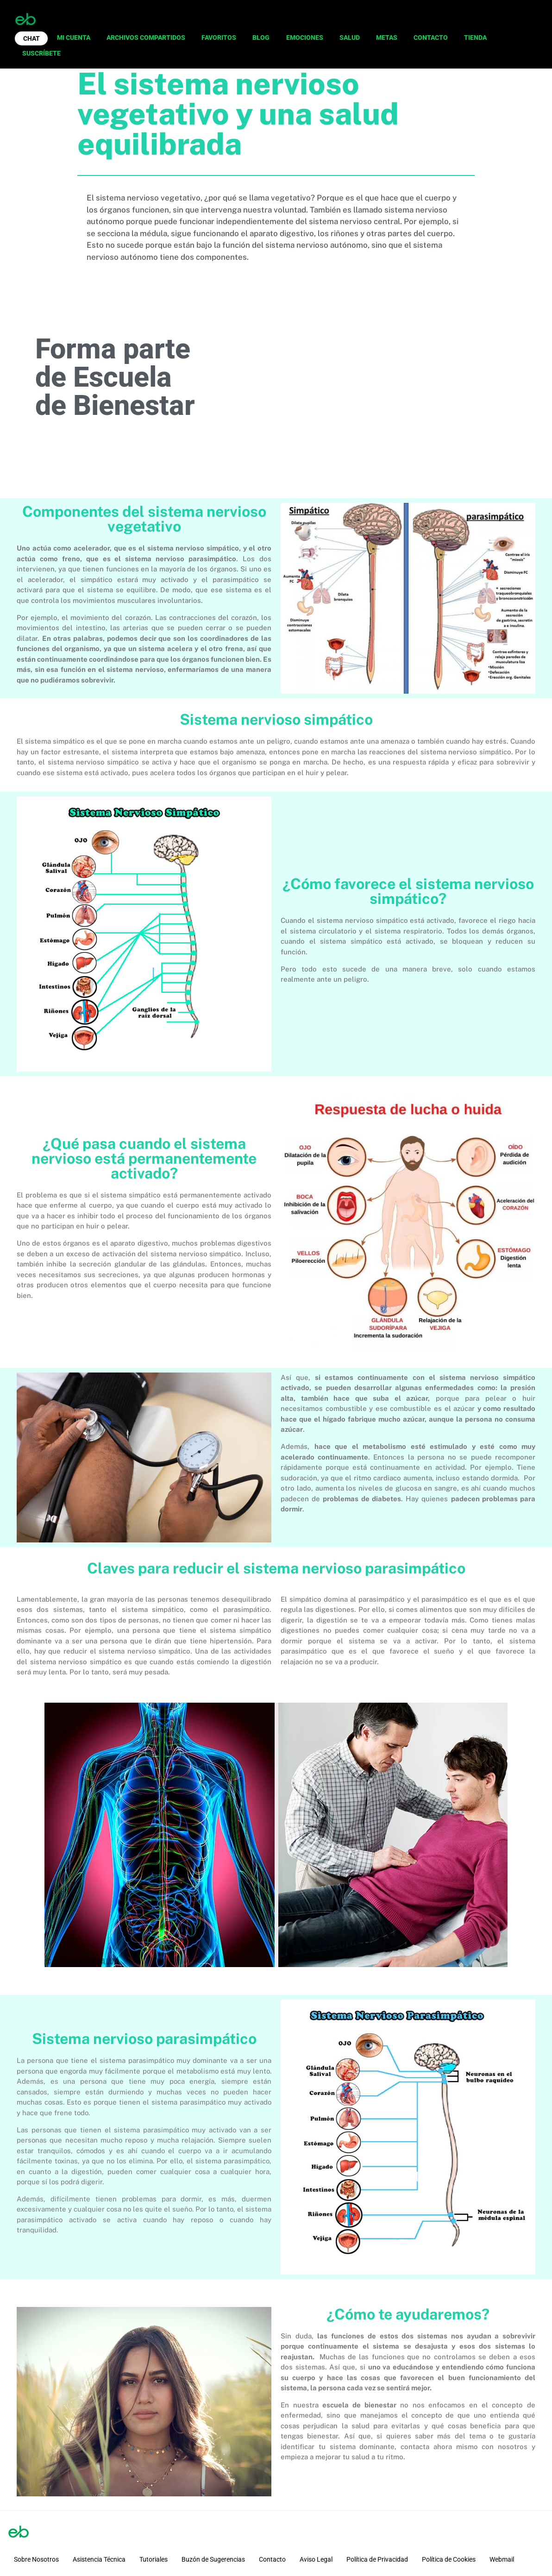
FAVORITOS (218, 37)
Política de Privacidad (377, 2559)
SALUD (349, 37)
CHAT (31, 38)
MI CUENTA (73, 37)
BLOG (261, 37)
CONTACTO (431, 37)
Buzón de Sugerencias (213, 2559)
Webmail (501, 2559)
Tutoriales (153, 2559)
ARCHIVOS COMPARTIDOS (146, 37)
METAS (386, 37)
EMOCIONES (304, 37)
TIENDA (475, 37)
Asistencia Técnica (99, 2559)
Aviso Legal (316, 2559)
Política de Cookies (449, 2559)
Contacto (272, 2559)
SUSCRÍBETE (41, 53)
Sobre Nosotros (36, 2559)
